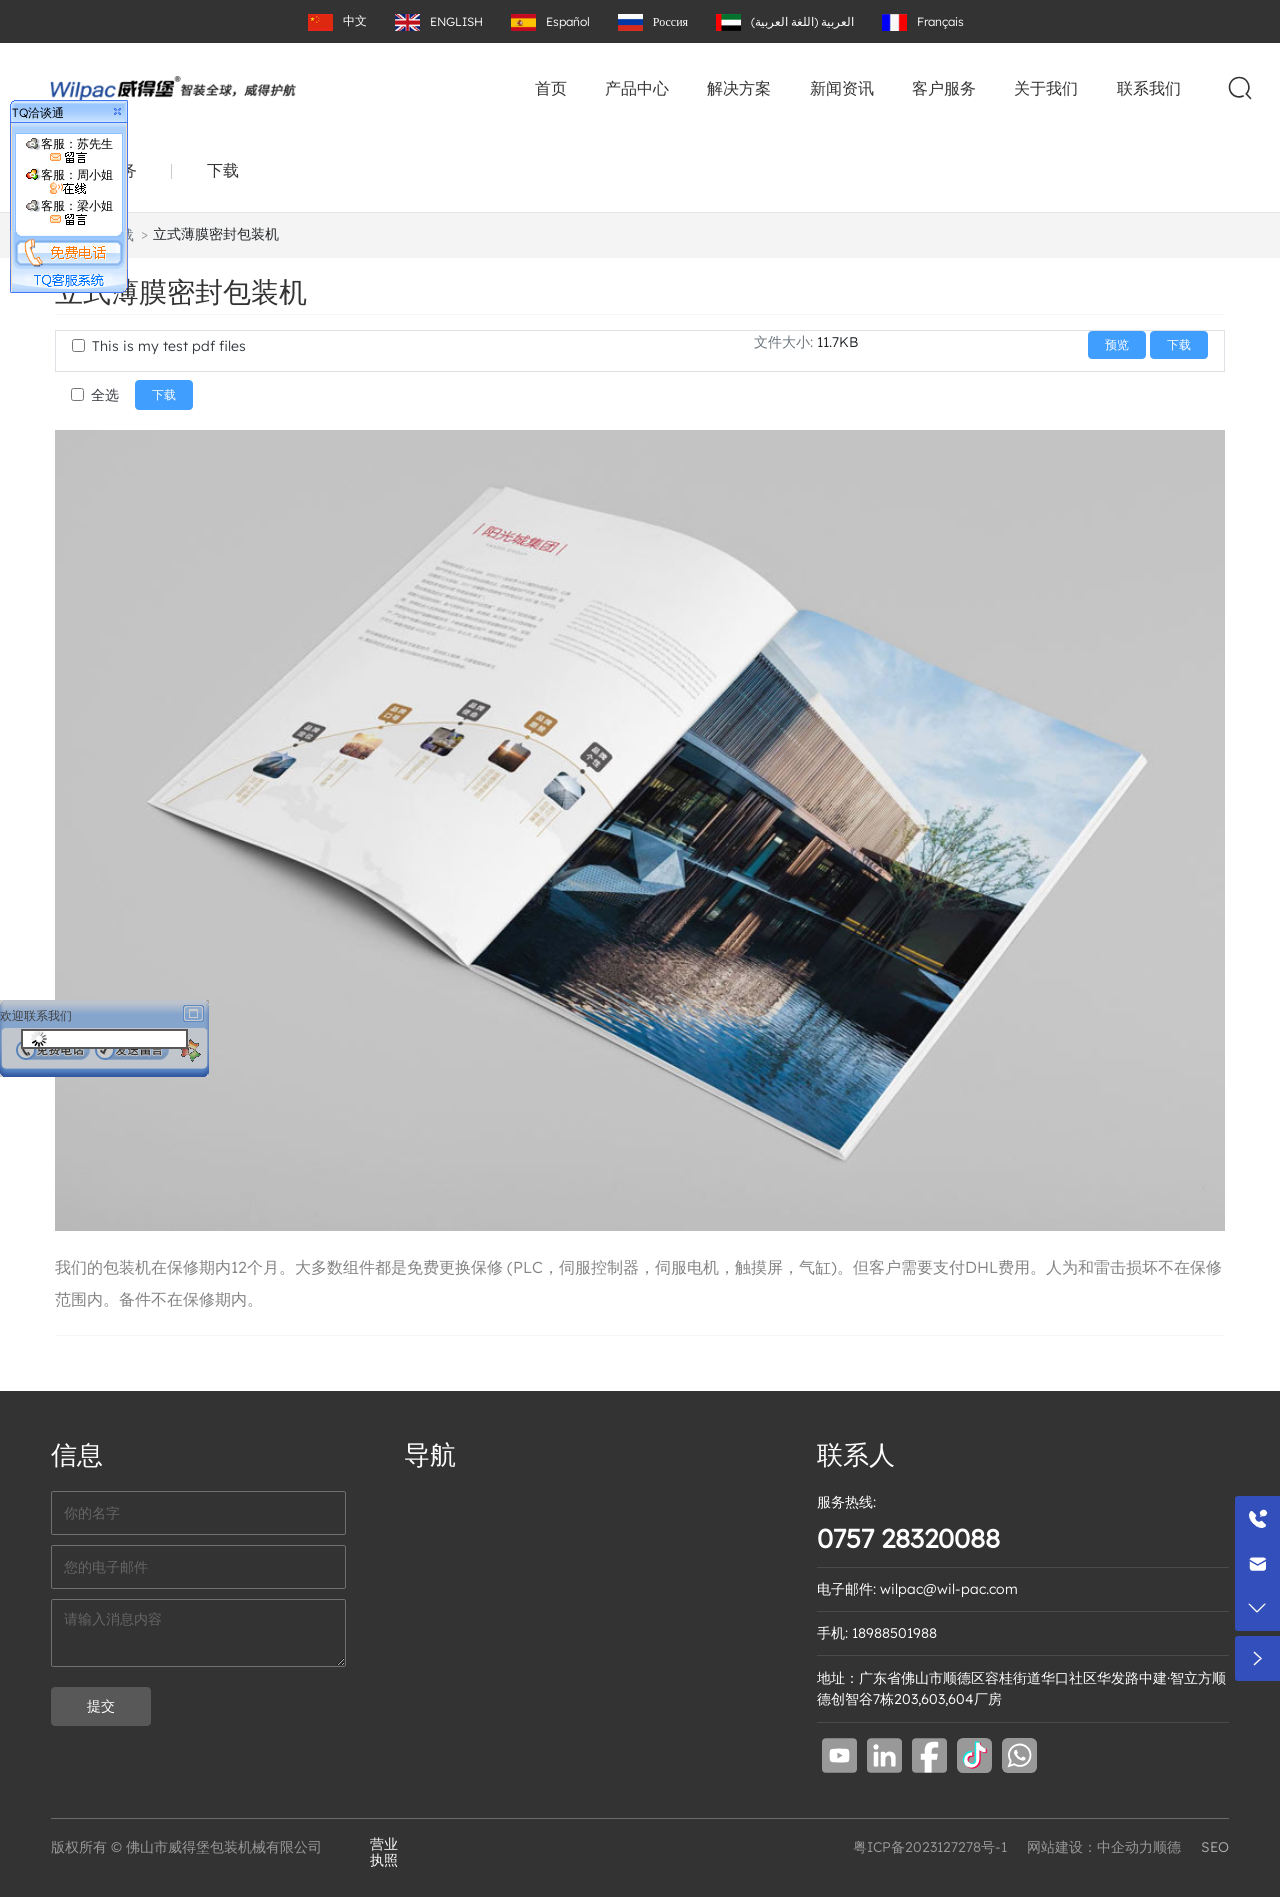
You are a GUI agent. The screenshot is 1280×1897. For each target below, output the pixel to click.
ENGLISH (456, 21)
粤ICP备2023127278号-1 (930, 1847)
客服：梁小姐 (69, 212)
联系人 (856, 1454)
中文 (355, 20)
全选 (105, 395)
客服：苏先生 (69, 150)
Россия (670, 21)
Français (940, 21)
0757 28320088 (908, 1538)
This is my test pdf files (169, 346)
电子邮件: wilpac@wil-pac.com (917, 1589)
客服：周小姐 (69, 181)
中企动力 (1125, 1847)
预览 (1117, 344)
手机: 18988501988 (877, 1633)
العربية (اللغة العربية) (802, 21)
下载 (223, 170)
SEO (1215, 1847)
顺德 (1167, 1847)
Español (568, 21)
